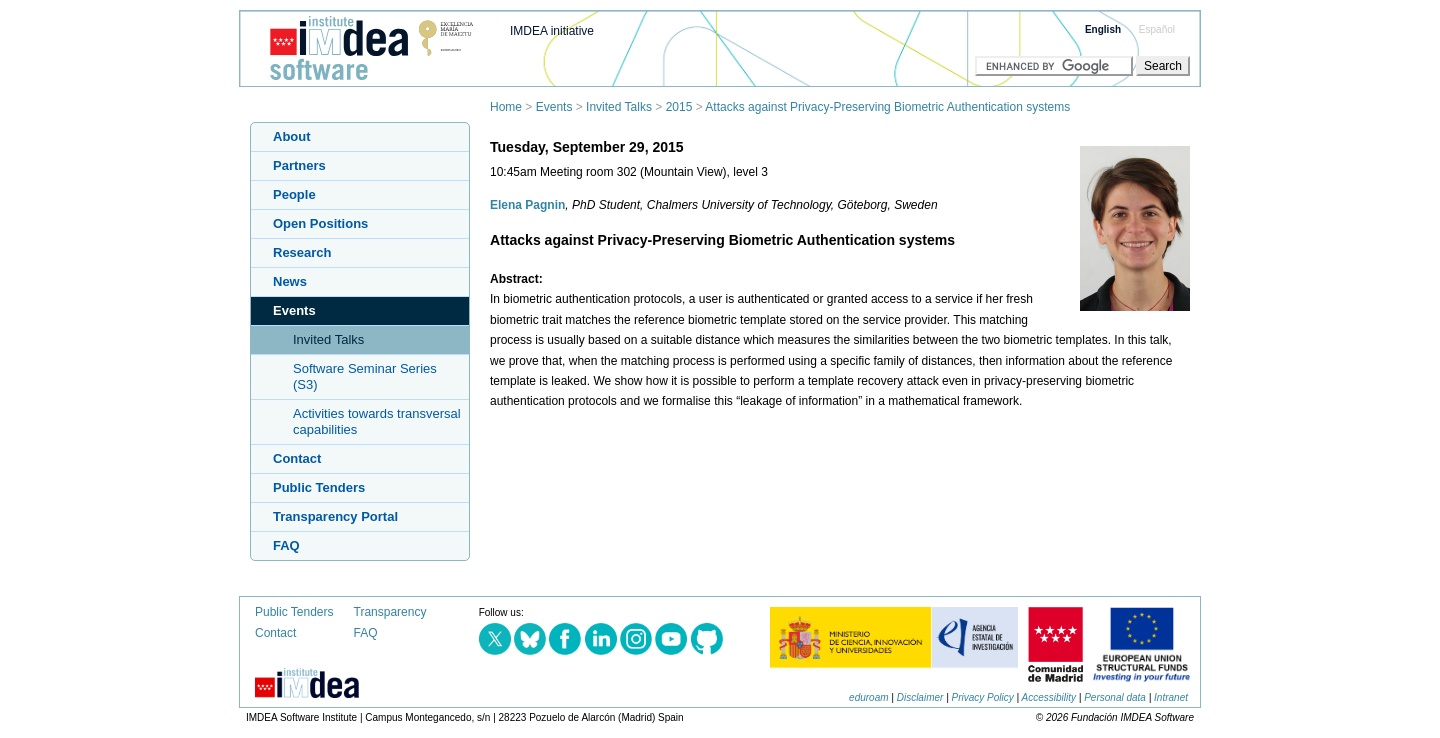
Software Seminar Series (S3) (365, 376)
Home (506, 107)
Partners (299, 165)
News (290, 281)
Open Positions (320, 223)
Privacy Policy (983, 697)
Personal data (1115, 697)
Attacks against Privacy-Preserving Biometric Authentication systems (887, 107)
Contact (297, 458)
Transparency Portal (335, 516)
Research (302, 252)
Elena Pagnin (527, 205)
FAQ (286, 545)
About (292, 136)
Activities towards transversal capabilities (377, 421)
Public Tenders (319, 487)
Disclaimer (920, 697)
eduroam (868, 697)
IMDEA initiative (552, 31)
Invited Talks (619, 107)
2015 (679, 107)
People (294, 194)
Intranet (1171, 697)
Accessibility (1049, 697)
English (1103, 29)
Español (1157, 29)
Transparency (390, 612)
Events (554, 107)
